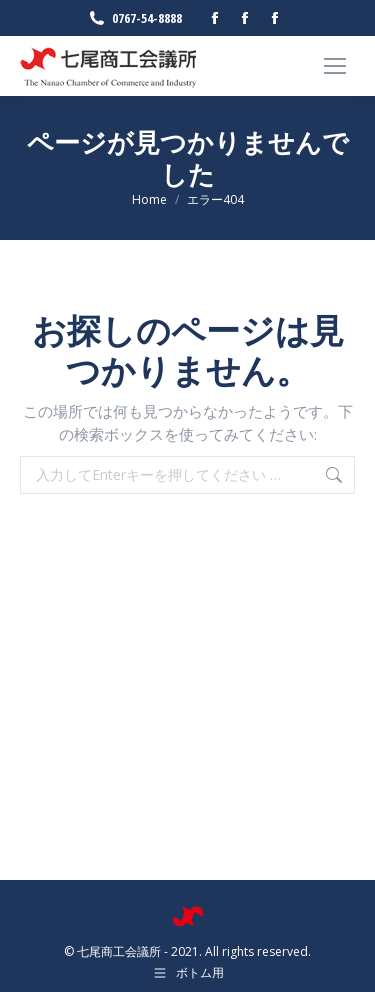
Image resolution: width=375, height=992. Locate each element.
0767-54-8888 (134, 18)
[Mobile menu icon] (335, 66)
